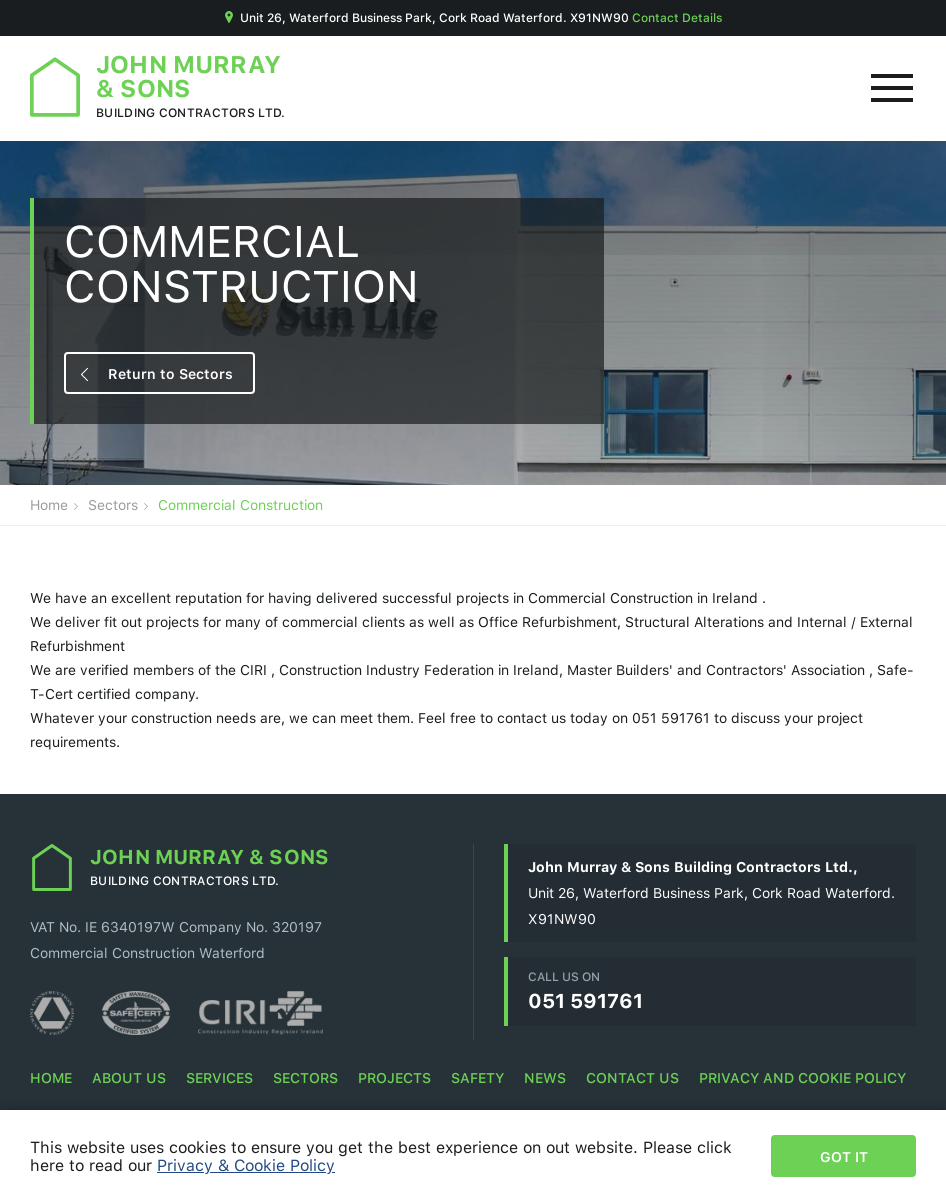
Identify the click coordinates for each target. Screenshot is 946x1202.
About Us (129, 1077)
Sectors (113, 505)
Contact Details (677, 17)
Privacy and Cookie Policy (802, 1077)
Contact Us (632, 1077)
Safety (477, 1077)
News (545, 1077)
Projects (394, 1077)
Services (219, 1077)
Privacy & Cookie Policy (246, 1165)
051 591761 (585, 1000)
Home (49, 505)
